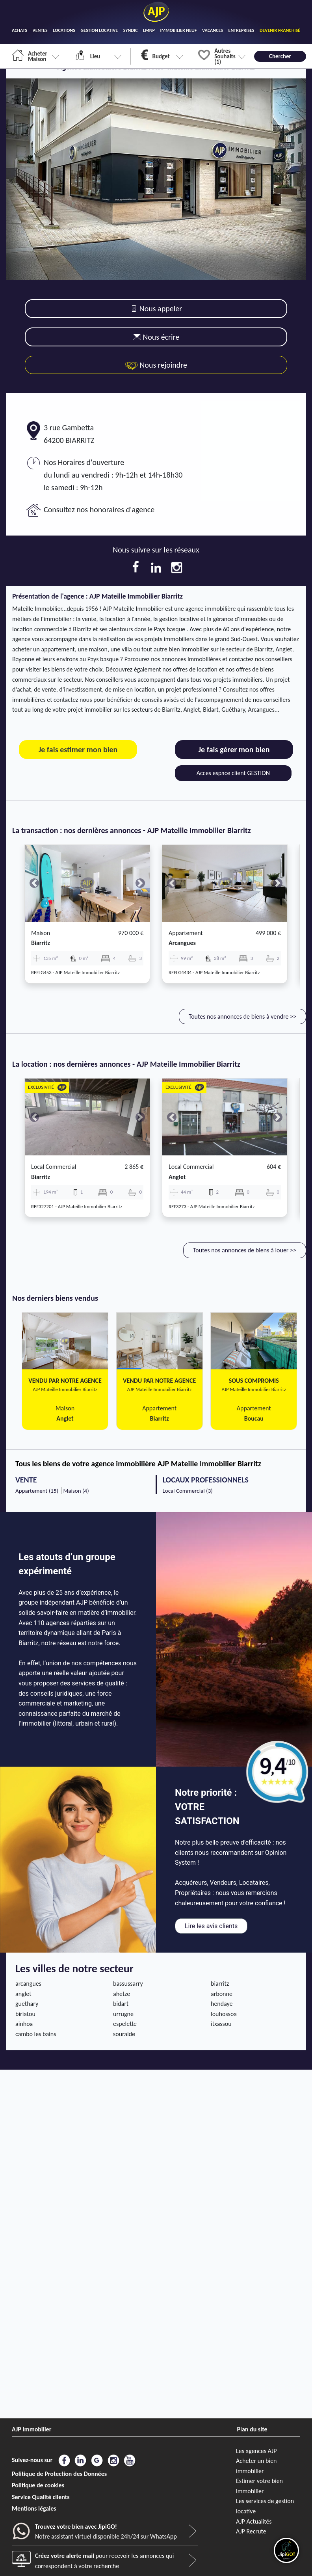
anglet (177, 1177)
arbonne (221, 1994)
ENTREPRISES (241, 30)
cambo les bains (35, 2034)
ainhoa (24, 2023)
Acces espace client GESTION (233, 773)
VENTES (40, 30)
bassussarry (128, 1983)
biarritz (40, 943)
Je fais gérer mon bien (233, 749)
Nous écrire (156, 337)
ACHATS (19, 30)
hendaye (222, 2003)
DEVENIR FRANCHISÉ (280, 30)
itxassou (221, 2023)
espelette (125, 2023)
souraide (124, 2034)
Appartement (186, 933)
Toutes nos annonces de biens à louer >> (244, 1250)
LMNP (149, 30)
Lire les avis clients (211, 1926)
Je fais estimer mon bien (78, 749)
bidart (120, 2003)
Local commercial (53, 1166)
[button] (34, 883)
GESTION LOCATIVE (99, 30)
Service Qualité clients (41, 2497)
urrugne (123, 2014)
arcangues (182, 943)
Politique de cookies (38, 2485)
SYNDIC (130, 30)
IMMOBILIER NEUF (178, 30)
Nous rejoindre (156, 365)
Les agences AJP (256, 2451)
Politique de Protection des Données (59, 2473)
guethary (26, 2003)
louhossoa (224, 2014)
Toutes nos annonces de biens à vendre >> (242, 1016)
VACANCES (212, 30)
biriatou (25, 2014)
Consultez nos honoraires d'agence (99, 509)
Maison (40, 933)
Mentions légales (34, 2508)
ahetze (121, 1994)
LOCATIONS (64, 30)
